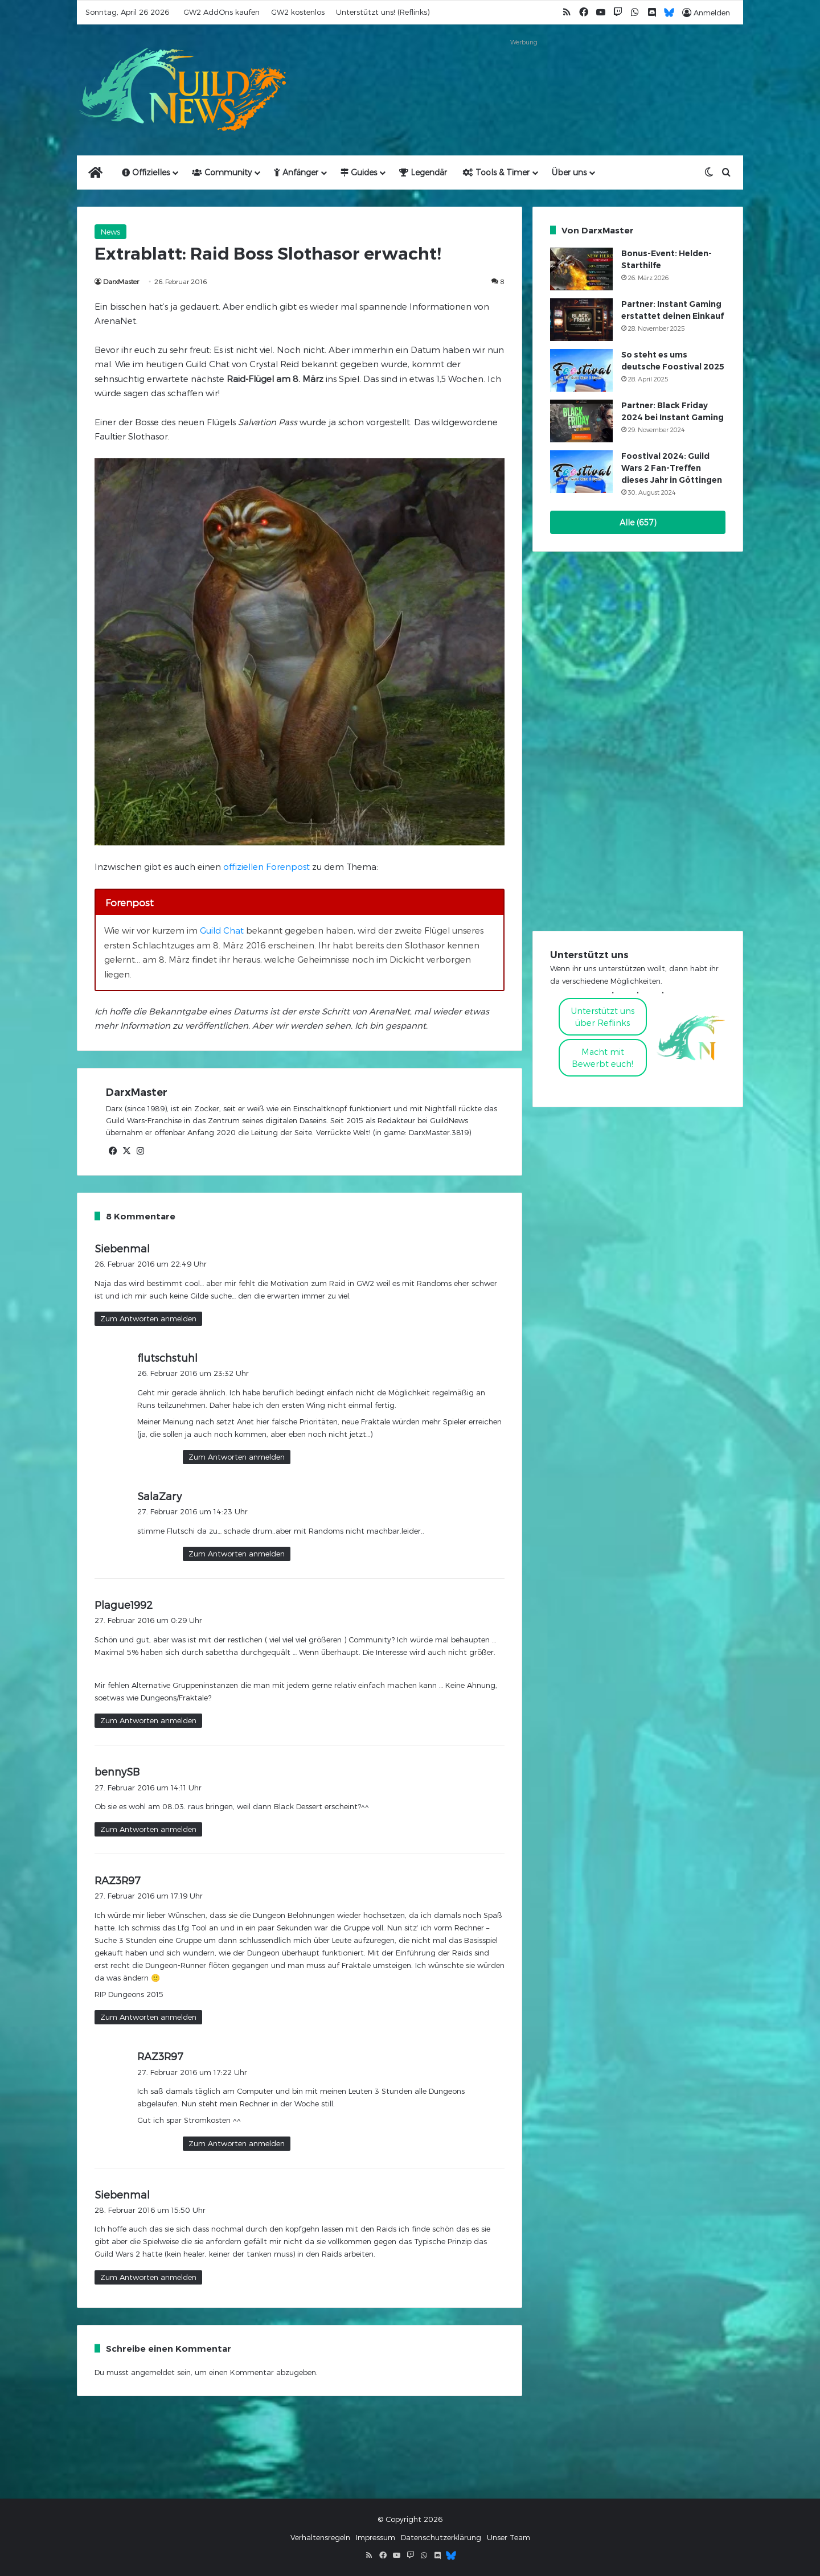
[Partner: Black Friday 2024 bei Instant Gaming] (581, 421)
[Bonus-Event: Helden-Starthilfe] (581, 269)
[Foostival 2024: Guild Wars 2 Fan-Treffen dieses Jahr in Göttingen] (581, 471)
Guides (359, 172)
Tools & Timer (496, 172)
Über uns (569, 172)
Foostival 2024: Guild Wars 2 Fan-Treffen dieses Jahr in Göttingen (671, 468)
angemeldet (153, 2372)
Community (222, 172)
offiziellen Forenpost (266, 866)
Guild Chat (222, 930)
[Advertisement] (524, 75)
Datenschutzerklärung (441, 2537)
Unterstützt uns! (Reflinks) (382, 12)
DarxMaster (121, 281)
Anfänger (296, 172)
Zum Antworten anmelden (148, 1318)
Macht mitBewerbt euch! (602, 1057)
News (110, 231)
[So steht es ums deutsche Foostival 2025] (581, 370)
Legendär (423, 172)
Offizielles (146, 172)
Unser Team (508, 2537)
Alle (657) (638, 522)
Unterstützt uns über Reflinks (602, 1016)
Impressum (375, 2537)
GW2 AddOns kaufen (221, 12)
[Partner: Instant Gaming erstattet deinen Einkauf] (581, 319)
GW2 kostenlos (298, 12)
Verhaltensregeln (320, 2537)
